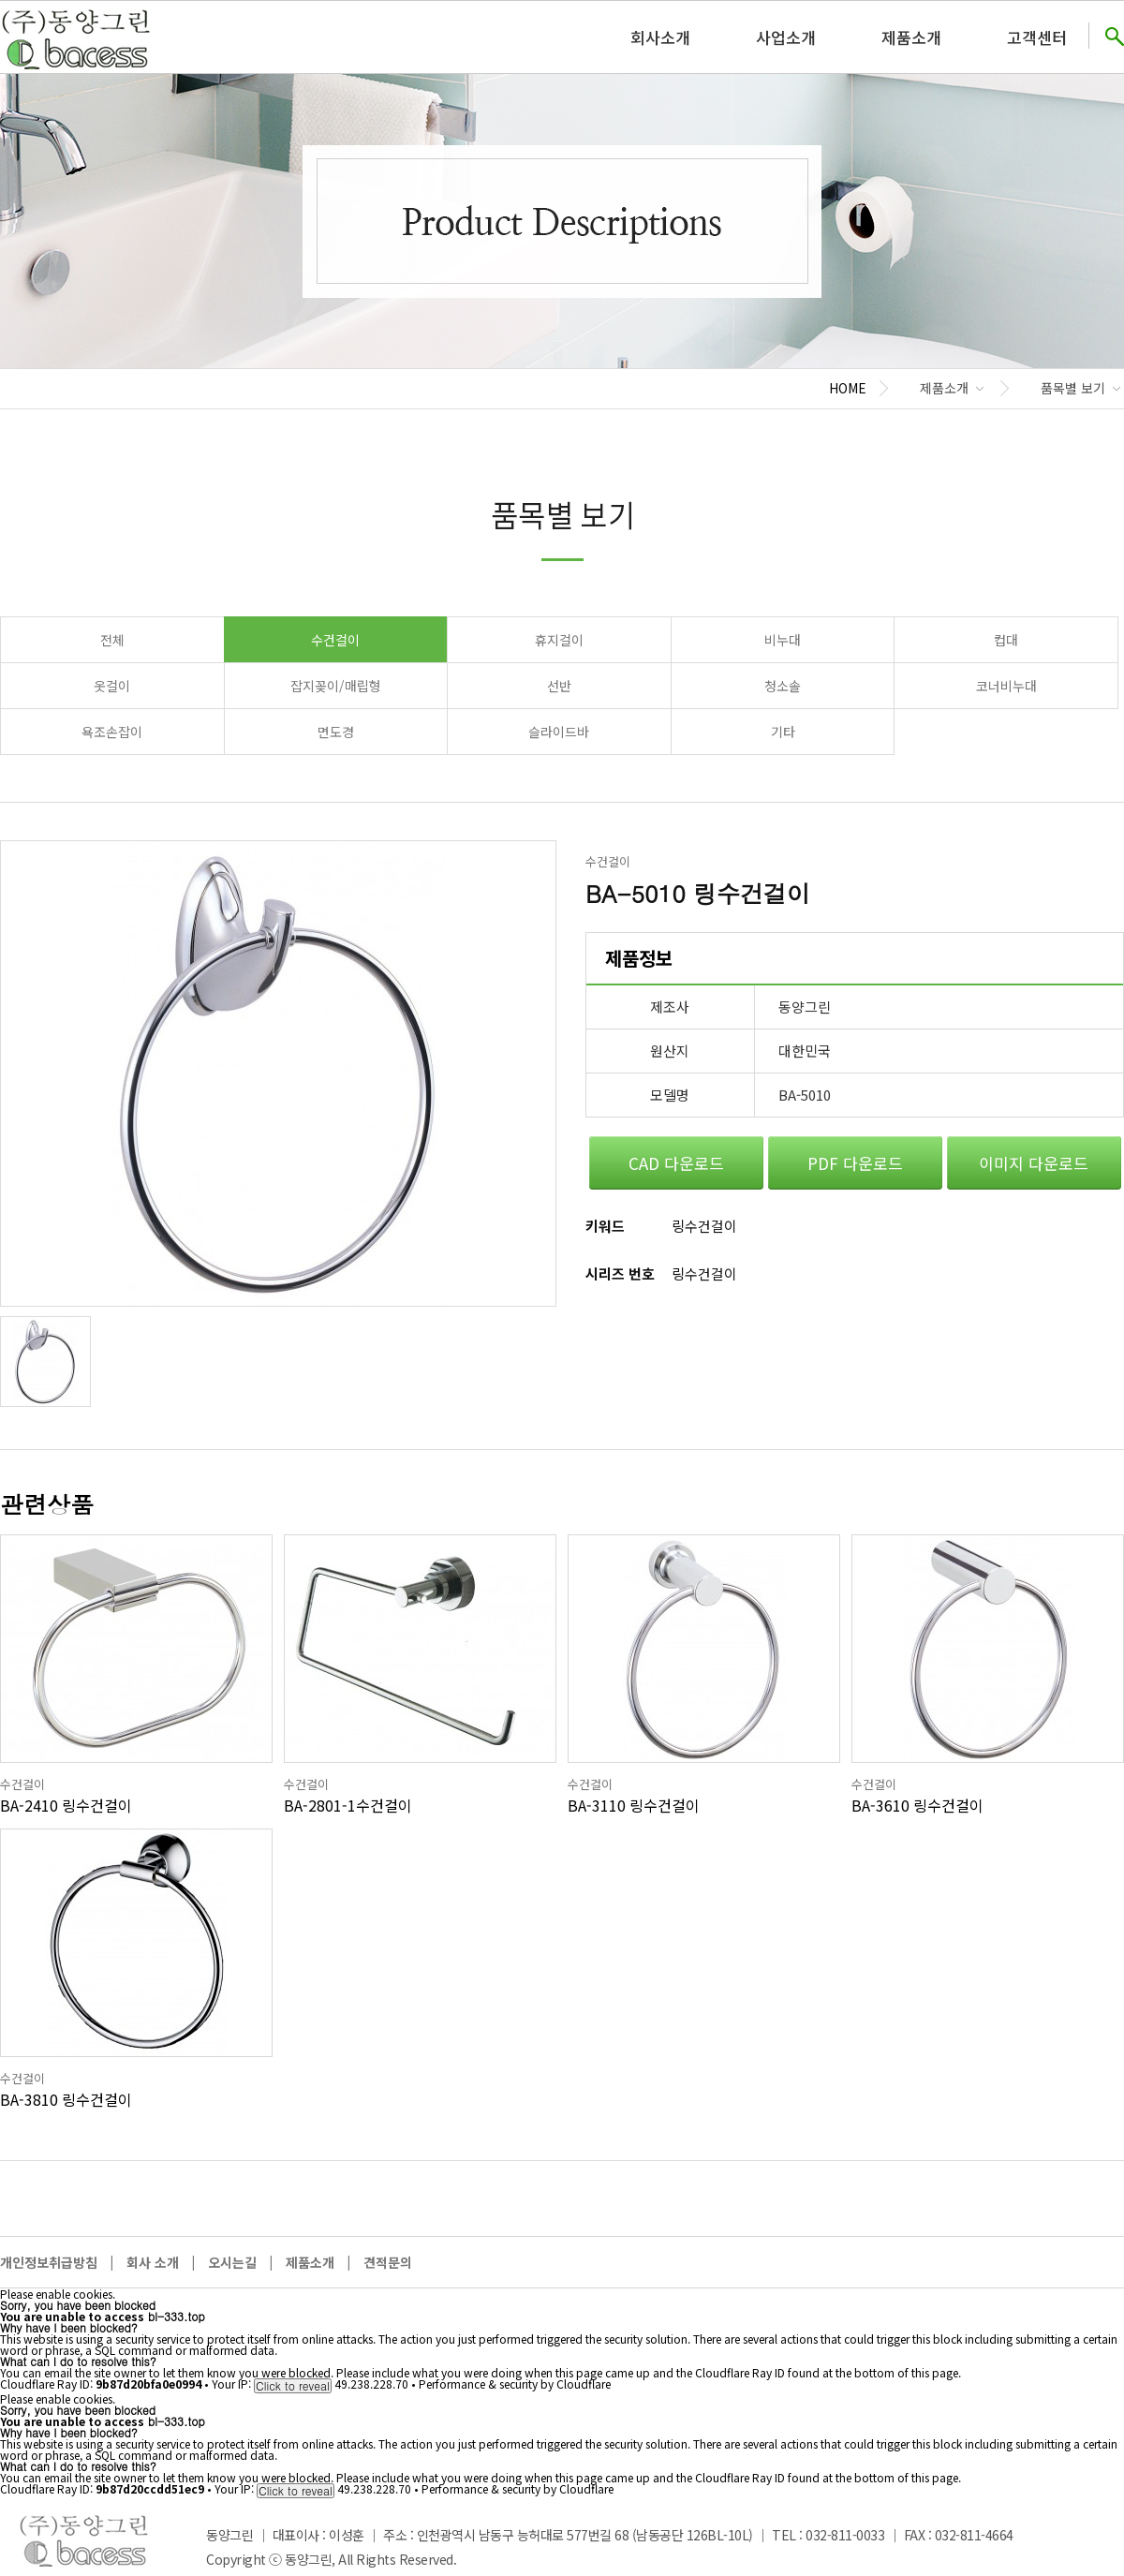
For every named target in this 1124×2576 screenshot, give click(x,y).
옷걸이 (112, 685)
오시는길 (232, 2262)
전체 (112, 639)
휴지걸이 (559, 639)
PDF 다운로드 (855, 1163)
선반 (559, 685)
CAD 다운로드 (676, 1163)
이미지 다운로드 (1033, 1163)
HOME (847, 387)
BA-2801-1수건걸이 (348, 1805)
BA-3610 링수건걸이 (917, 1805)
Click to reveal (293, 2385)
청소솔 (782, 685)
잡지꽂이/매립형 (335, 685)
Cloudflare (583, 2383)
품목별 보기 (1073, 387)
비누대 (782, 639)
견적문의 (387, 2262)
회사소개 (660, 37)
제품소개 (911, 37)
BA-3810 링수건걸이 (66, 2099)
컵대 (1006, 639)
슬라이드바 (558, 731)
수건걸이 (335, 639)
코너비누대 (1006, 685)
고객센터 (1037, 37)
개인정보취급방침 (48, 2262)
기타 (783, 731)
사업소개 (786, 37)
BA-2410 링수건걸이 (66, 1805)
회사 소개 (152, 2262)
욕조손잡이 (111, 731)
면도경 (336, 731)
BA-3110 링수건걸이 (634, 1805)
